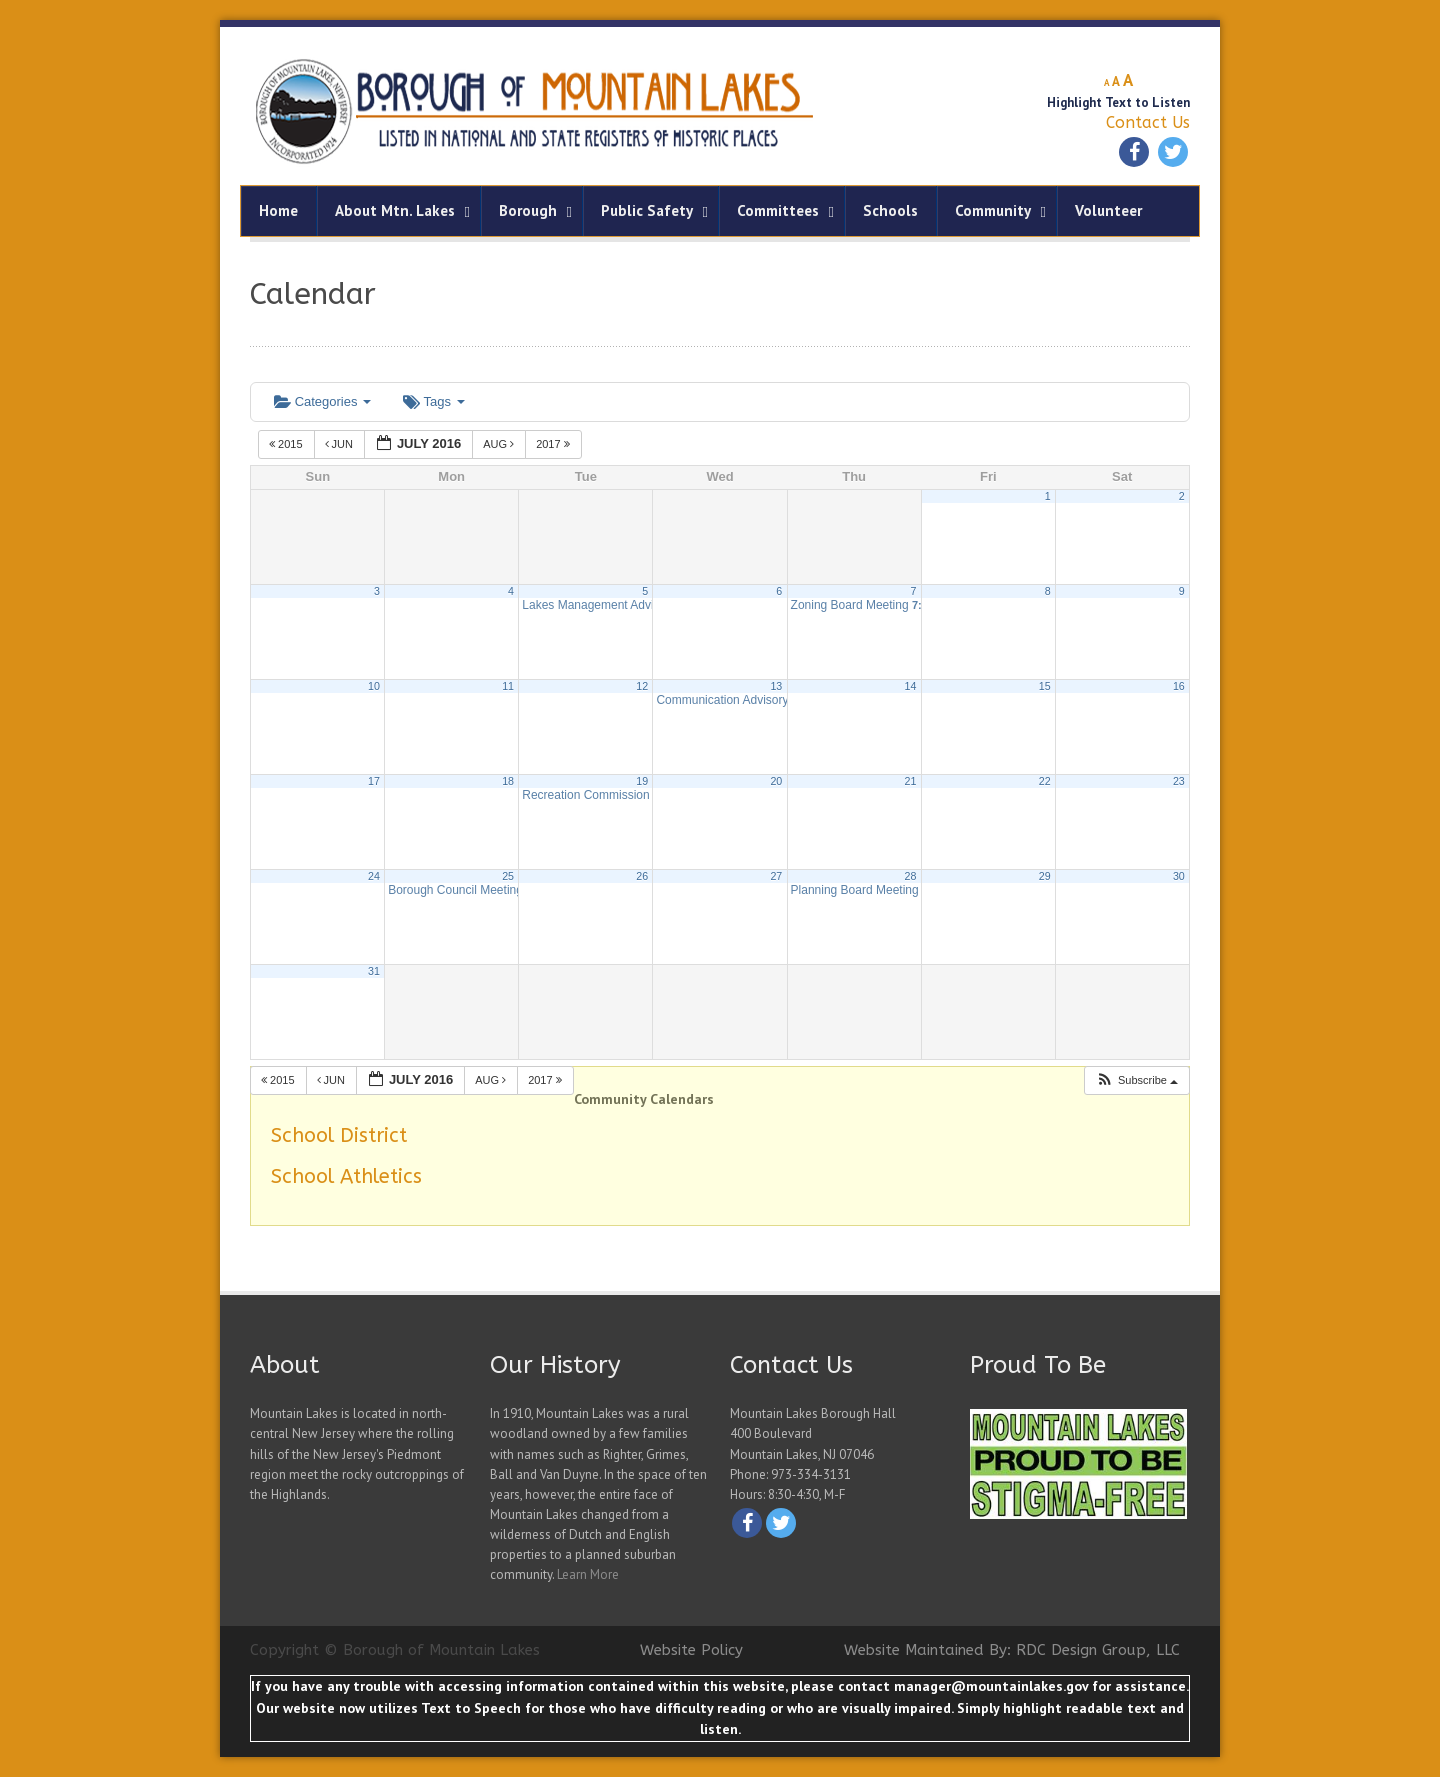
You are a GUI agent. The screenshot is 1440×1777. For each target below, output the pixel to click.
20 (776, 781)
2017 (554, 444)
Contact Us (1148, 122)
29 (1045, 876)
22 (1045, 781)
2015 (287, 444)
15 (1045, 686)
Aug (500, 444)
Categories (322, 401)
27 (776, 876)
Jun (341, 444)
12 (642, 686)
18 (508, 781)
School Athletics (346, 1176)
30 (1179, 876)
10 (374, 686)
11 (508, 686)
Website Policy (691, 1650)
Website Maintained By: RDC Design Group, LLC (1012, 1650)
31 (374, 971)
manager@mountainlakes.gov (991, 1686)
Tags (433, 401)
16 (1179, 686)
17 (374, 781)
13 (776, 686)
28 (911, 876)
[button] (1136, 1080)
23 (1179, 781)
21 (911, 781)
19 (642, 781)
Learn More (588, 1574)
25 (508, 876)
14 (911, 686)
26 (642, 876)
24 (374, 876)
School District (339, 1135)
